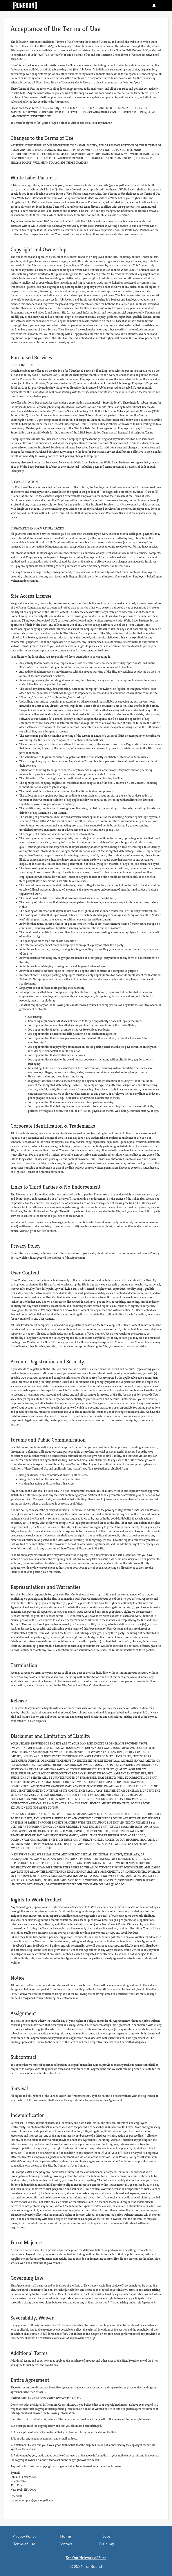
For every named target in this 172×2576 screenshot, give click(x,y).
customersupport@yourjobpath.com (32, 2500)
